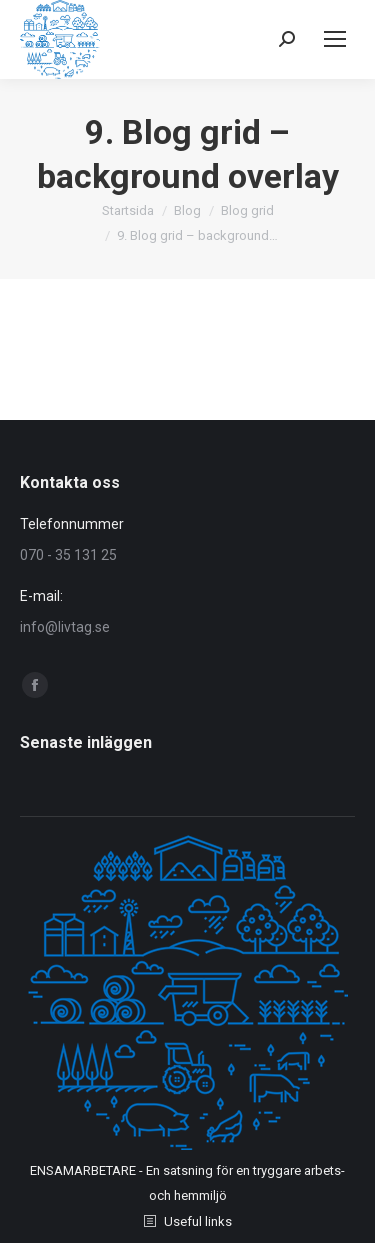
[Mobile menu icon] (335, 39)
